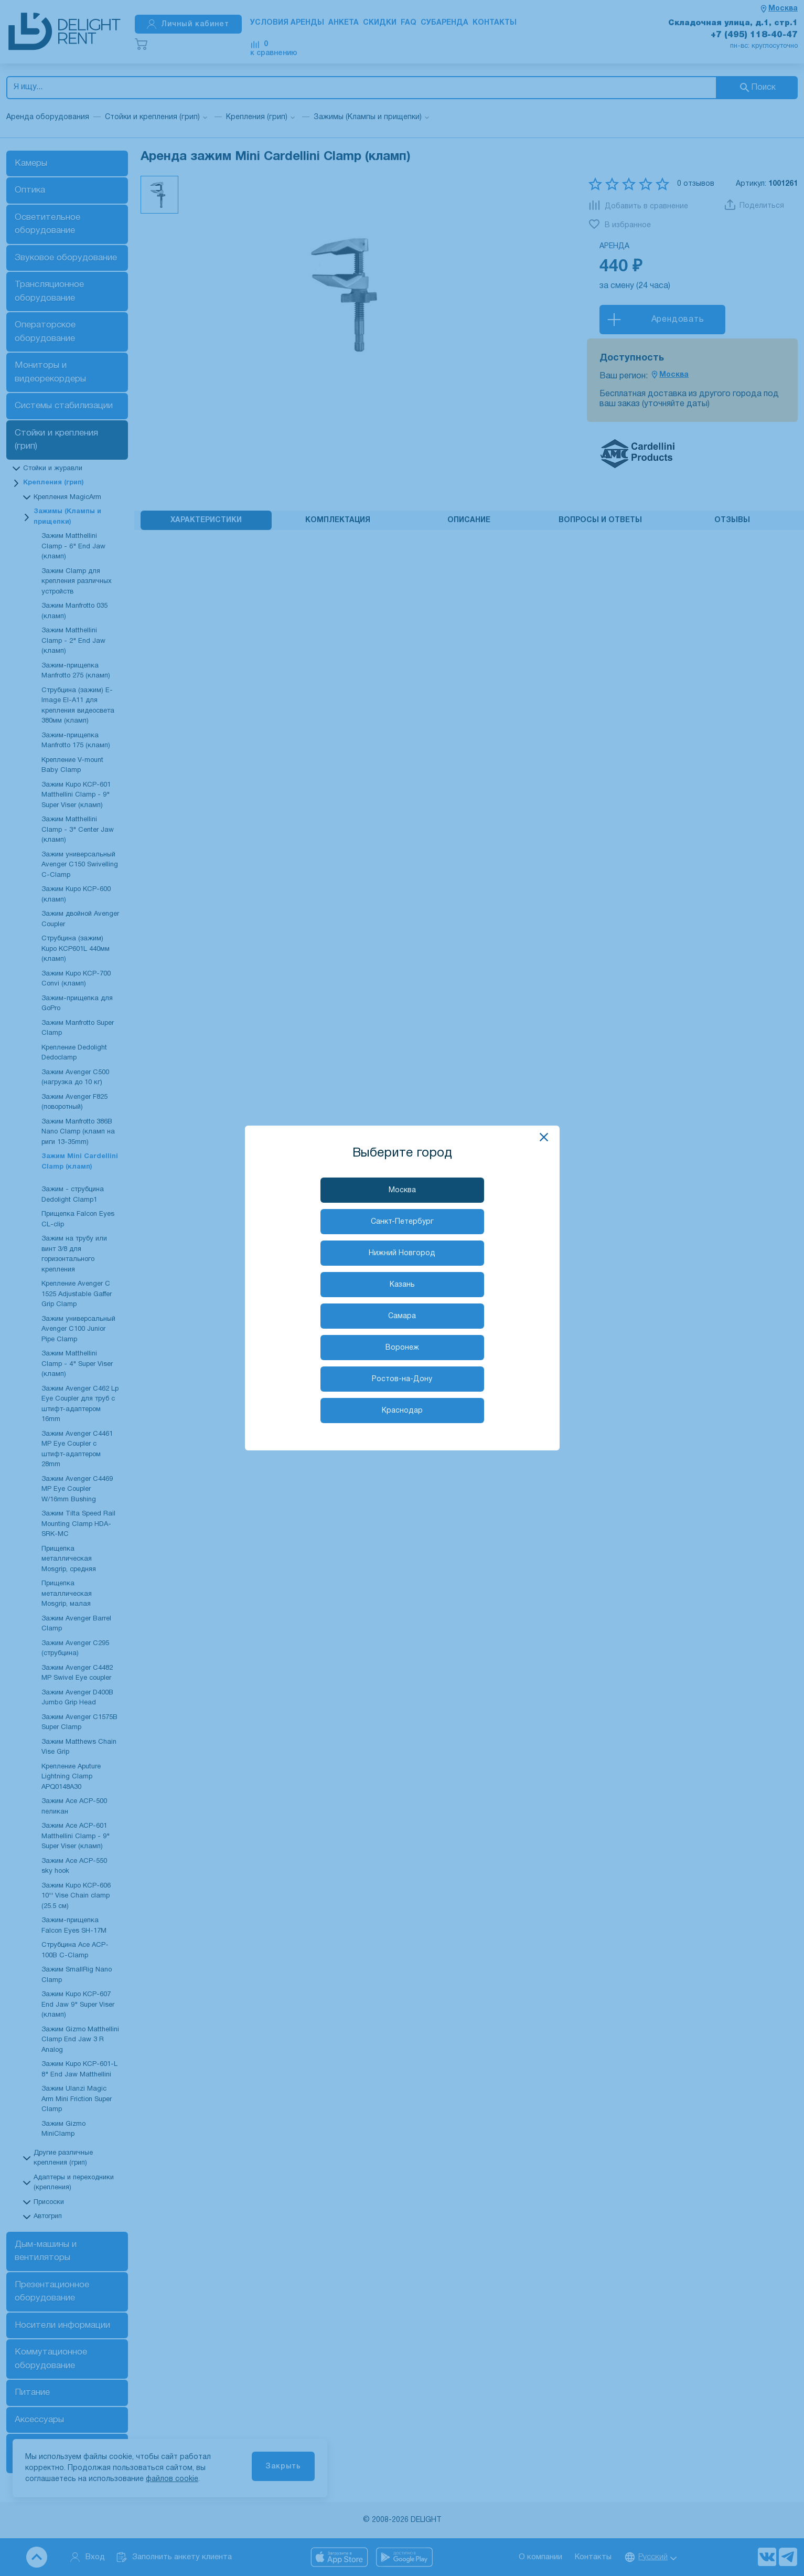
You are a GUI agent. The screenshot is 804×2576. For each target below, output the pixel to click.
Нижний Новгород (402, 1253)
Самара (402, 1316)
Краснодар (402, 1410)
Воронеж (402, 1347)
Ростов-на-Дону (402, 1379)
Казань (402, 1284)
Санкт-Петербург (402, 1221)
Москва (402, 1190)
